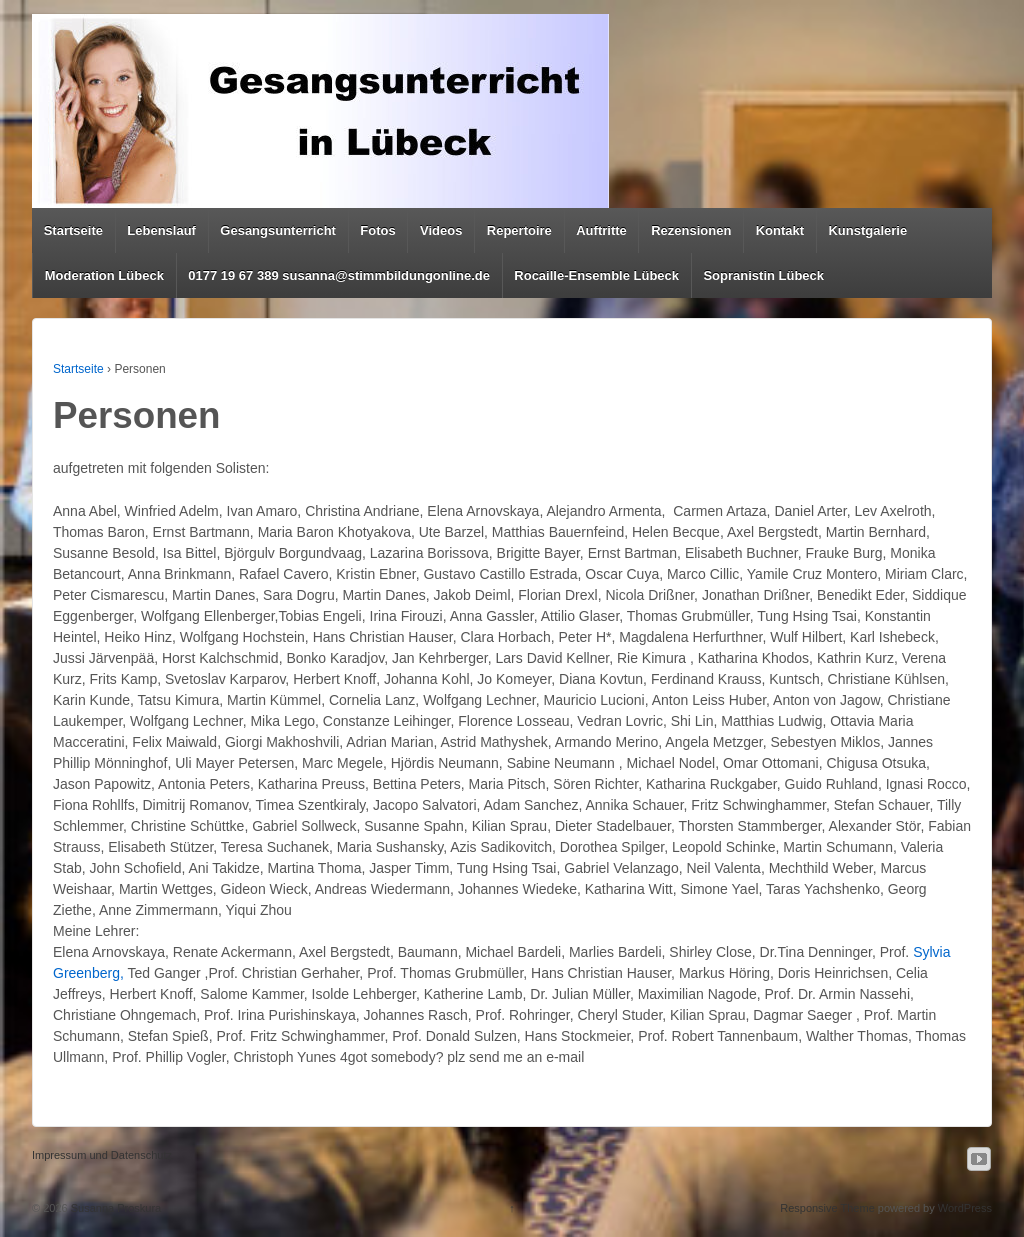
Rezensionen (691, 230)
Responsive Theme (827, 1208)
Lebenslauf (161, 230)
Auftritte (601, 230)
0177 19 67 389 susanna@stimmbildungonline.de (339, 275)
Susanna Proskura (115, 1208)
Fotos (377, 230)
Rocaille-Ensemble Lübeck (596, 275)
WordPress (965, 1208)
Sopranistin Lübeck (763, 275)
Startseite (73, 230)
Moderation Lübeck (104, 275)
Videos (441, 230)
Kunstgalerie (867, 230)
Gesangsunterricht (278, 230)
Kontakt (780, 230)
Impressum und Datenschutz (102, 1155)
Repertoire (519, 230)
